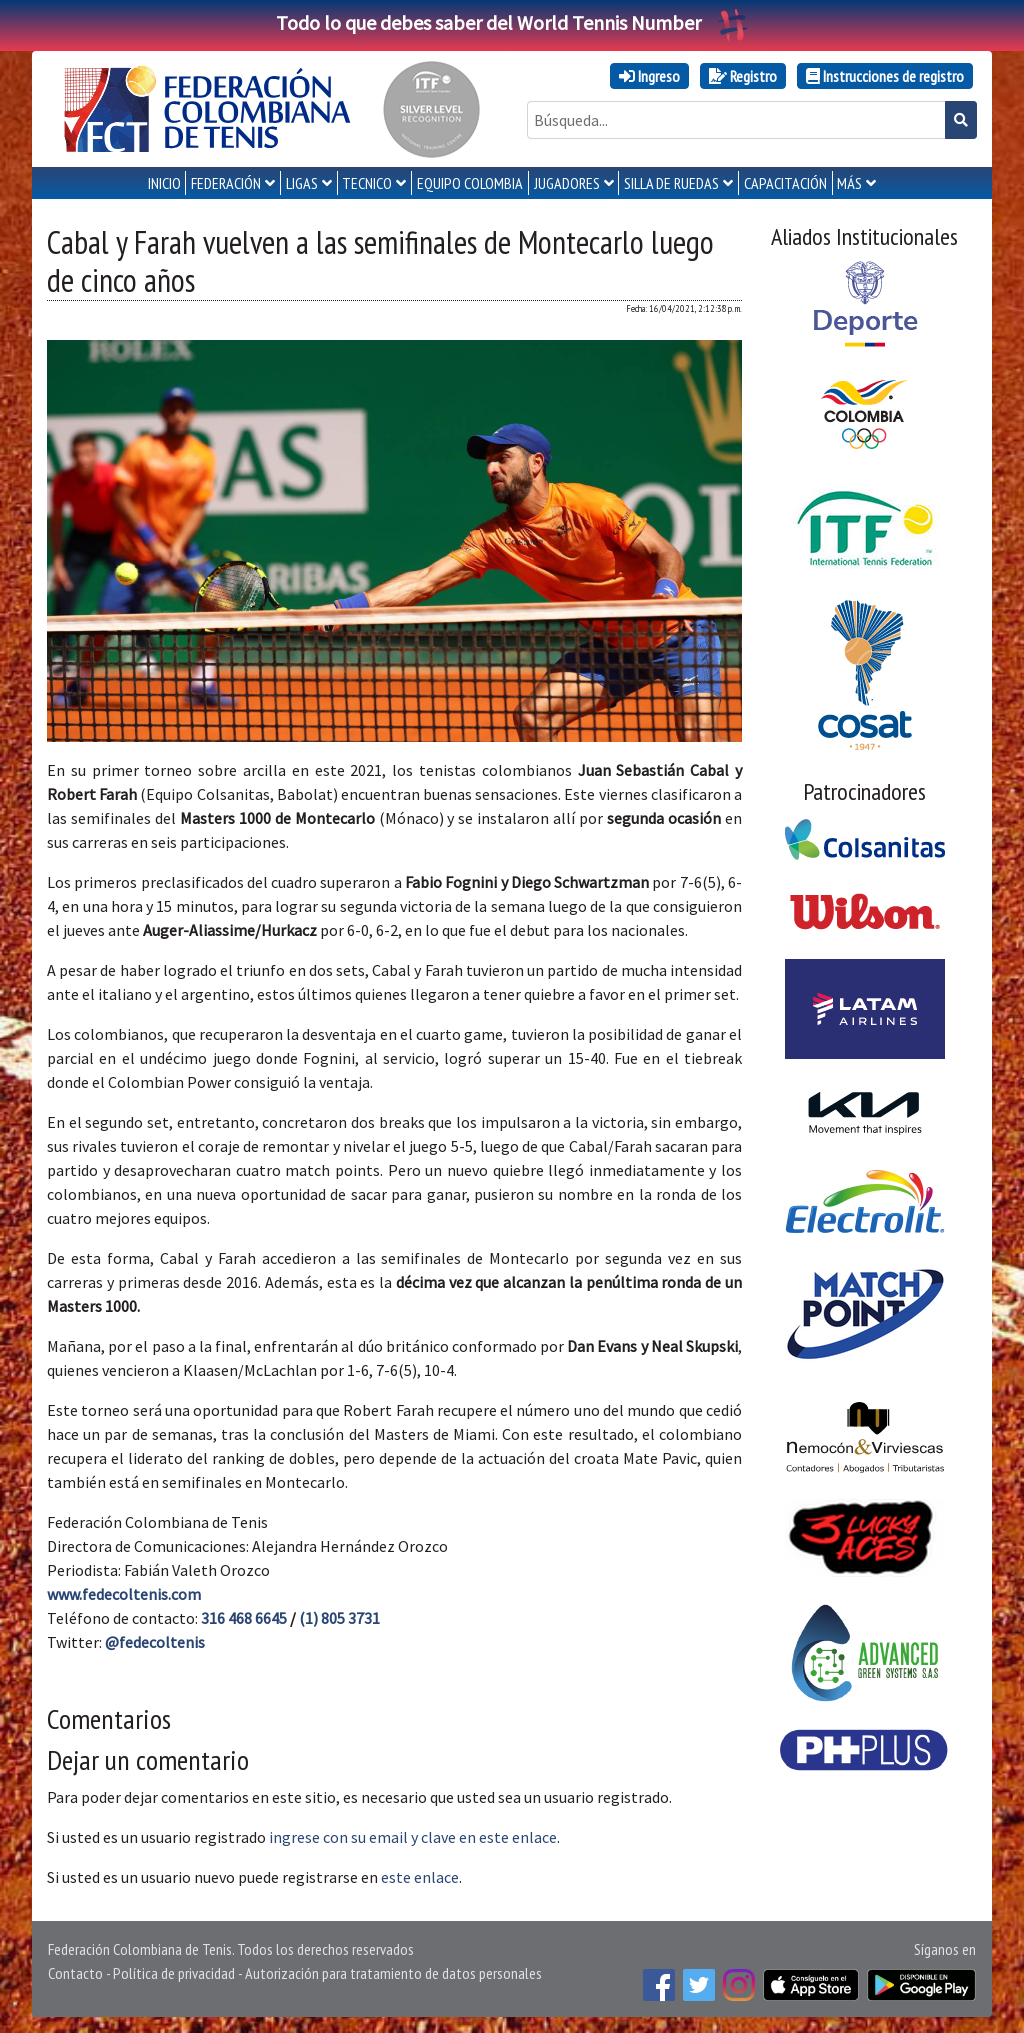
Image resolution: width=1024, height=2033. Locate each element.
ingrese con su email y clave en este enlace (413, 1837)
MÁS (849, 183)
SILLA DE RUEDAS (671, 183)
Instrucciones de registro (885, 76)
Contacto (75, 1973)
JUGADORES (567, 183)
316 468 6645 (244, 1618)
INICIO (164, 183)
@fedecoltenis (155, 1642)
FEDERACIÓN (226, 183)
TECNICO (367, 183)
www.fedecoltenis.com (124, 1594)
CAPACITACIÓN (785, 183)
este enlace (420, 1877)
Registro (743, 76)
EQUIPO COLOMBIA (470, 183)
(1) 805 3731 (339, 1618)
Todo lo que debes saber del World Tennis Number (512, 22)
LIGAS (302, 183)
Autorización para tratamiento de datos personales (393, 1973)
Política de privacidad (174, 1973)
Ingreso (649, 76)
